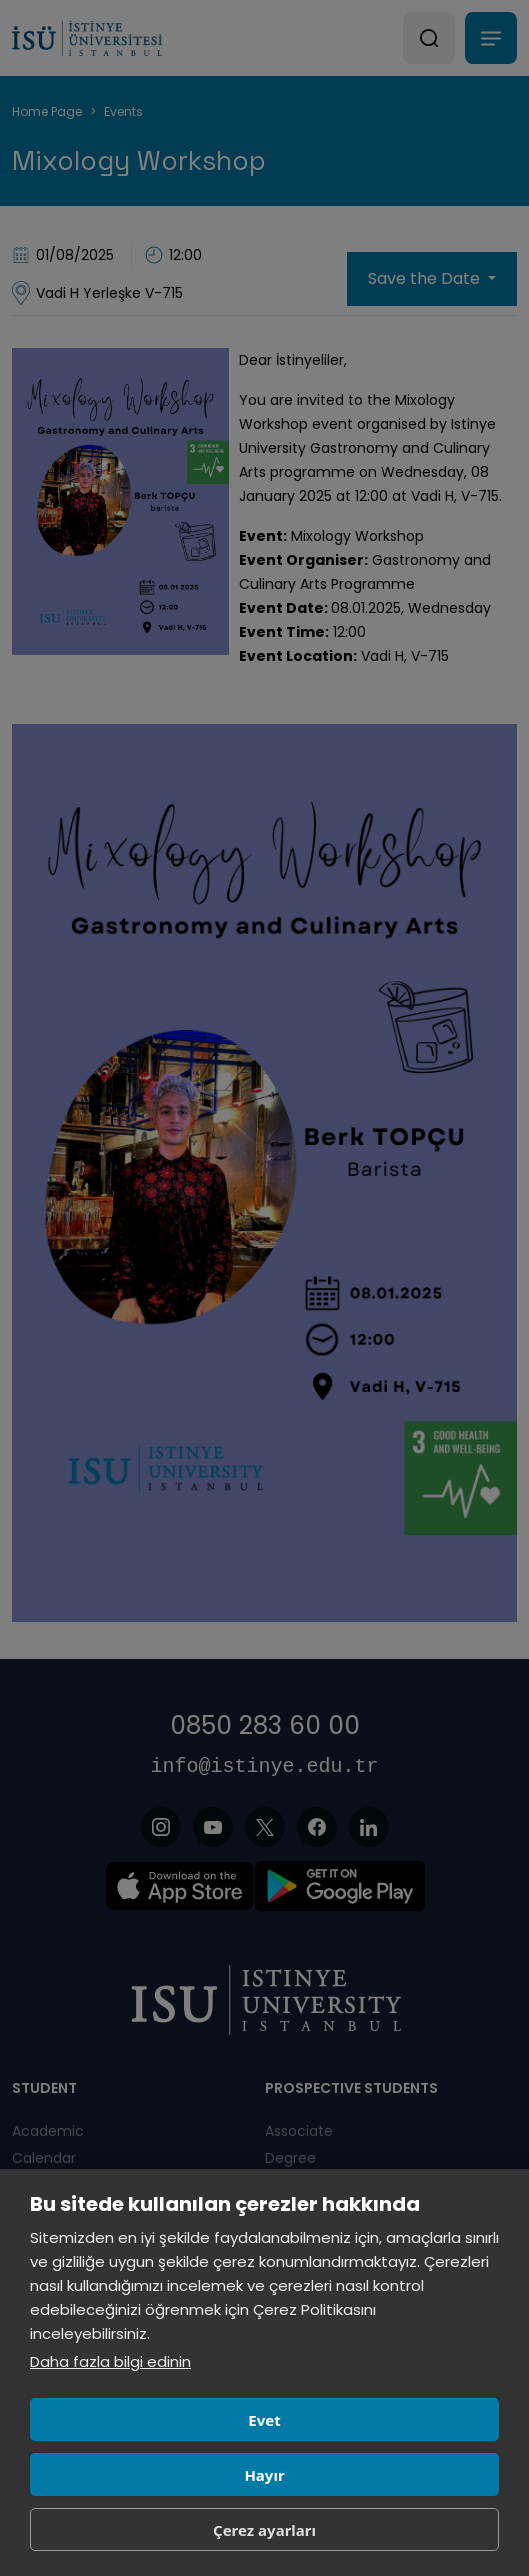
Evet (264, 2420)
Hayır (264, 2475)
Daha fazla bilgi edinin (110, 2361)
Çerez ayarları (264, 2530)
